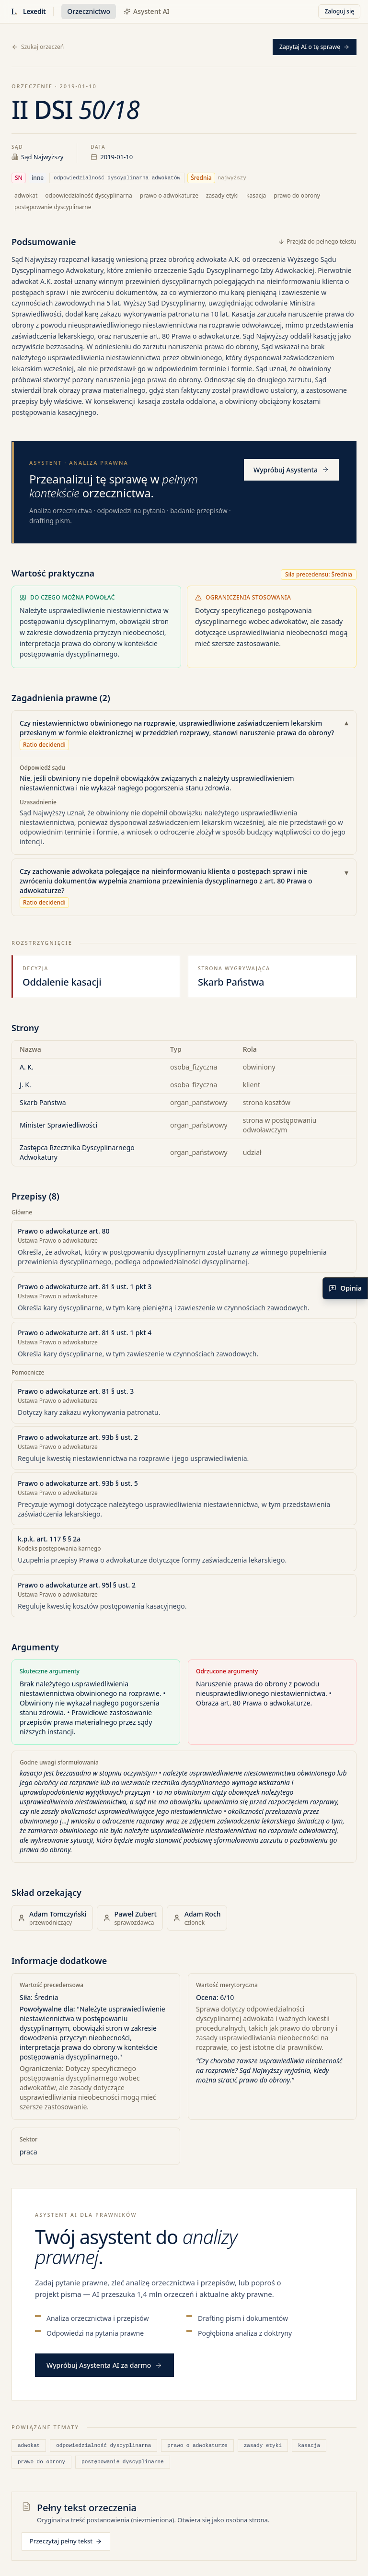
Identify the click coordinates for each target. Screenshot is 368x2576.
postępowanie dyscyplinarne (122, 2461)
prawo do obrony (41, 2461)
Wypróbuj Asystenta (291, 469)
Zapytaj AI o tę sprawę (314, 47)
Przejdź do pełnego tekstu (317, 242)
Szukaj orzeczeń (38, 47)
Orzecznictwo (88, 11)
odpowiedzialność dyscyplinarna (103, 2445)
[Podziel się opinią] (345, 1288)
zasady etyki (263, 2445)
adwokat (29, 2445)
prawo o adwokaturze (197, 2445)
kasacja (309, 2445)
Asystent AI (146, 11)
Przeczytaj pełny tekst (66, 2541)
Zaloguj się (339, 11)
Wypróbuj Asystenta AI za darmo (104, 2365)
